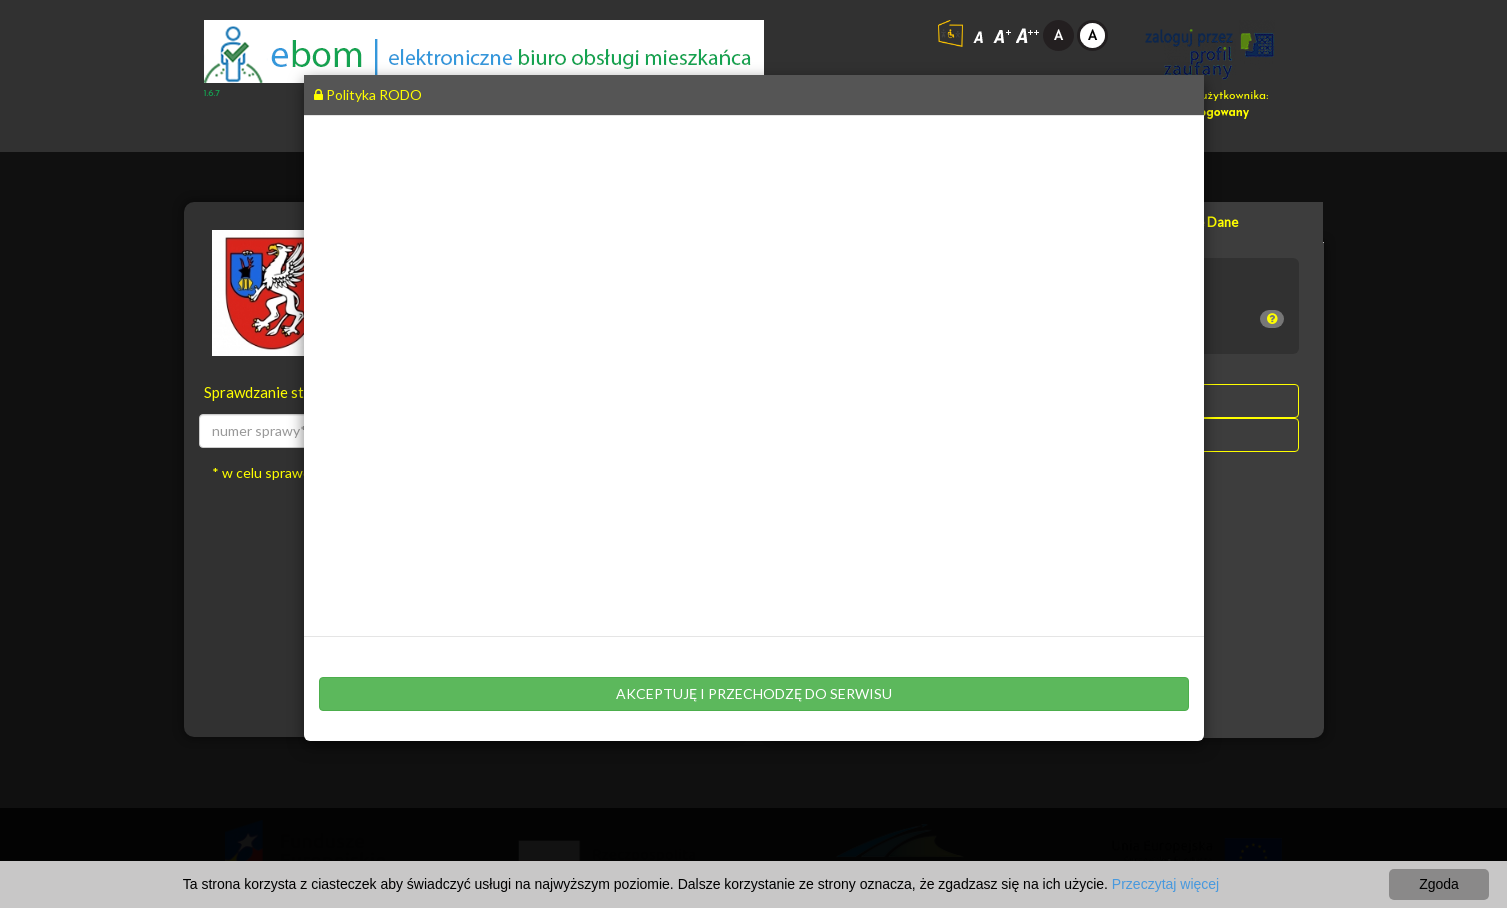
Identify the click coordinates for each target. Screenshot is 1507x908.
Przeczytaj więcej (1165, 884)
